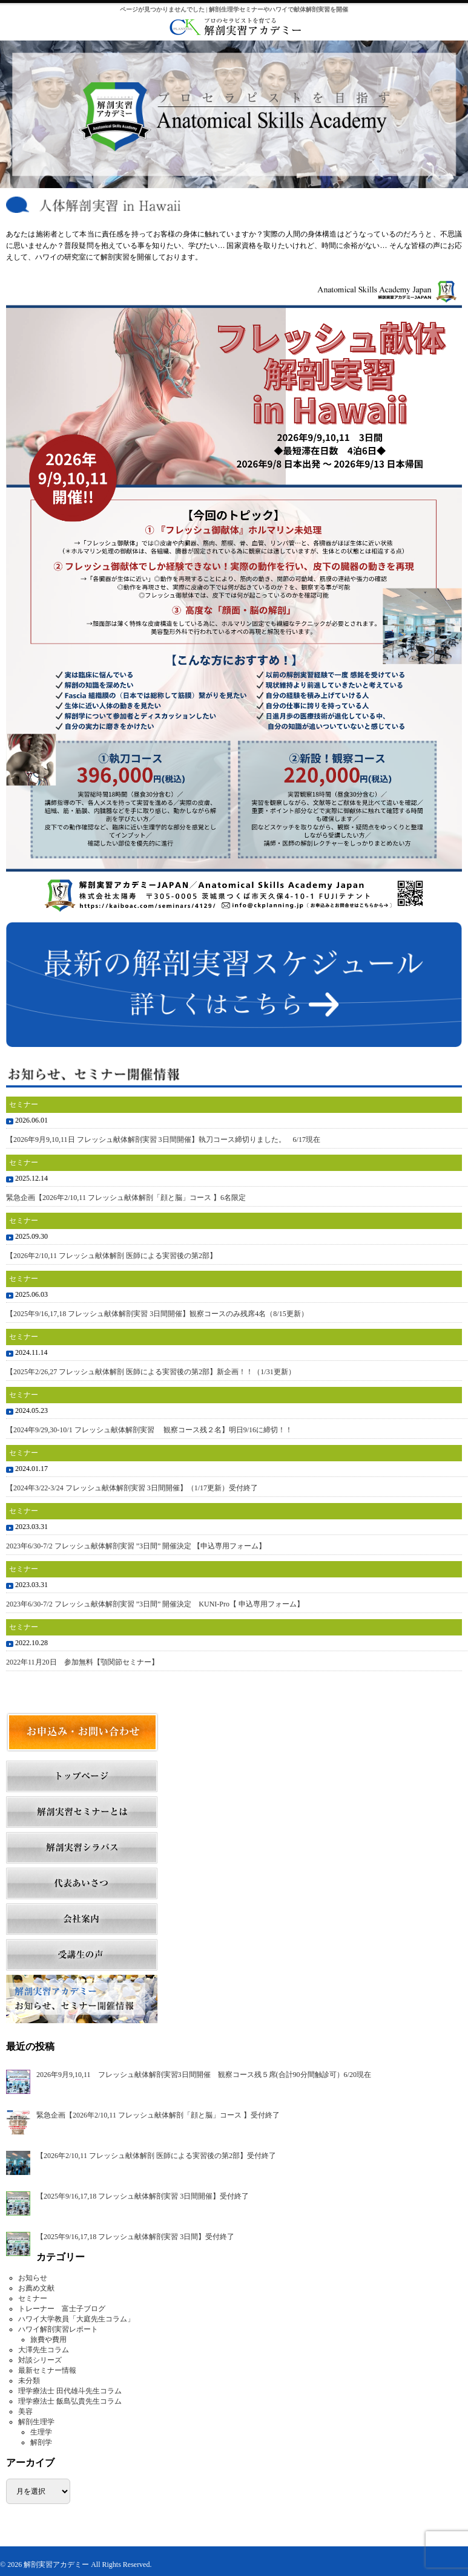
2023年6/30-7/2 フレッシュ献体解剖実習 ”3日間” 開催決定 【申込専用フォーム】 (136, 1546)
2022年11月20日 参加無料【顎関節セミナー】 (82, 1662)
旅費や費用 (48, 2339)
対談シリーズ (40, 2360)
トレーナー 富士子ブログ (61, 2308)
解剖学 (41, 2442)
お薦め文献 (36, 2288)
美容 (25, 2411)
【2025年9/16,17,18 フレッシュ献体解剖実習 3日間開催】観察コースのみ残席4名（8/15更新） (157, 1313)
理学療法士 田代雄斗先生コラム (70, 2391)
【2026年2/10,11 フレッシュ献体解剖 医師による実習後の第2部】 (111, 1255)
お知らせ (32, 2278)
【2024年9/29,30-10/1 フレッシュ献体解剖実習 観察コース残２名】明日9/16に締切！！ (149, 1430)
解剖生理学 (36, 2422)
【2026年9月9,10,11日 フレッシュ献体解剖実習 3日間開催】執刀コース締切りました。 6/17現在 (163, 1139)
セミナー (32, 2298)
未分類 (29, 2380)
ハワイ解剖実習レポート (58, 2329)
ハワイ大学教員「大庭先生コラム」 (76, 2319)
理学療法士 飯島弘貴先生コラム (70, 2401)
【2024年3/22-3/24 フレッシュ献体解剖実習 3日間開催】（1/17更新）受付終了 (132, 1488)
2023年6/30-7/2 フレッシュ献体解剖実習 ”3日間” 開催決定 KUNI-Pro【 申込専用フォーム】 (155, 1604)
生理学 (41, 2432)
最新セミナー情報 (47, 2370)
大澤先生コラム (43, 2350)
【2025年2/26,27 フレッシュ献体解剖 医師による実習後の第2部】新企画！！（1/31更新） (150, 1372)
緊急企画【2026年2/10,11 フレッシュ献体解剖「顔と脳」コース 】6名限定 (126, 1197)
